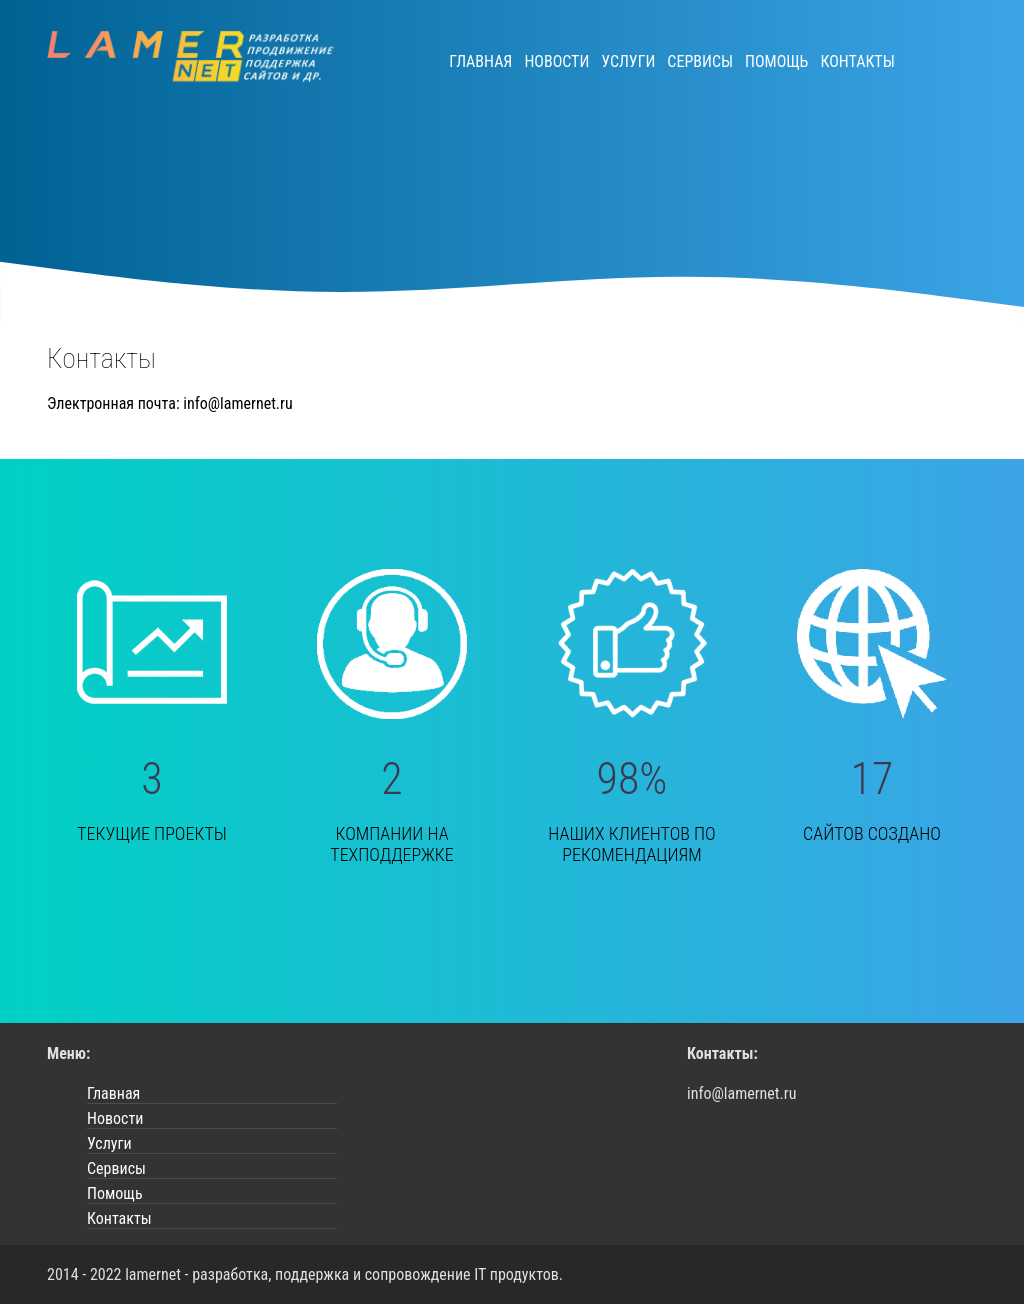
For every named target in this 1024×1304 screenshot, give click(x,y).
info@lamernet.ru (237, 403)
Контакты (857, 61)
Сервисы (700, 61)
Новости (556, 61)
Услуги (628, 61)
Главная (480, 61)
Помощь (776, 61)
